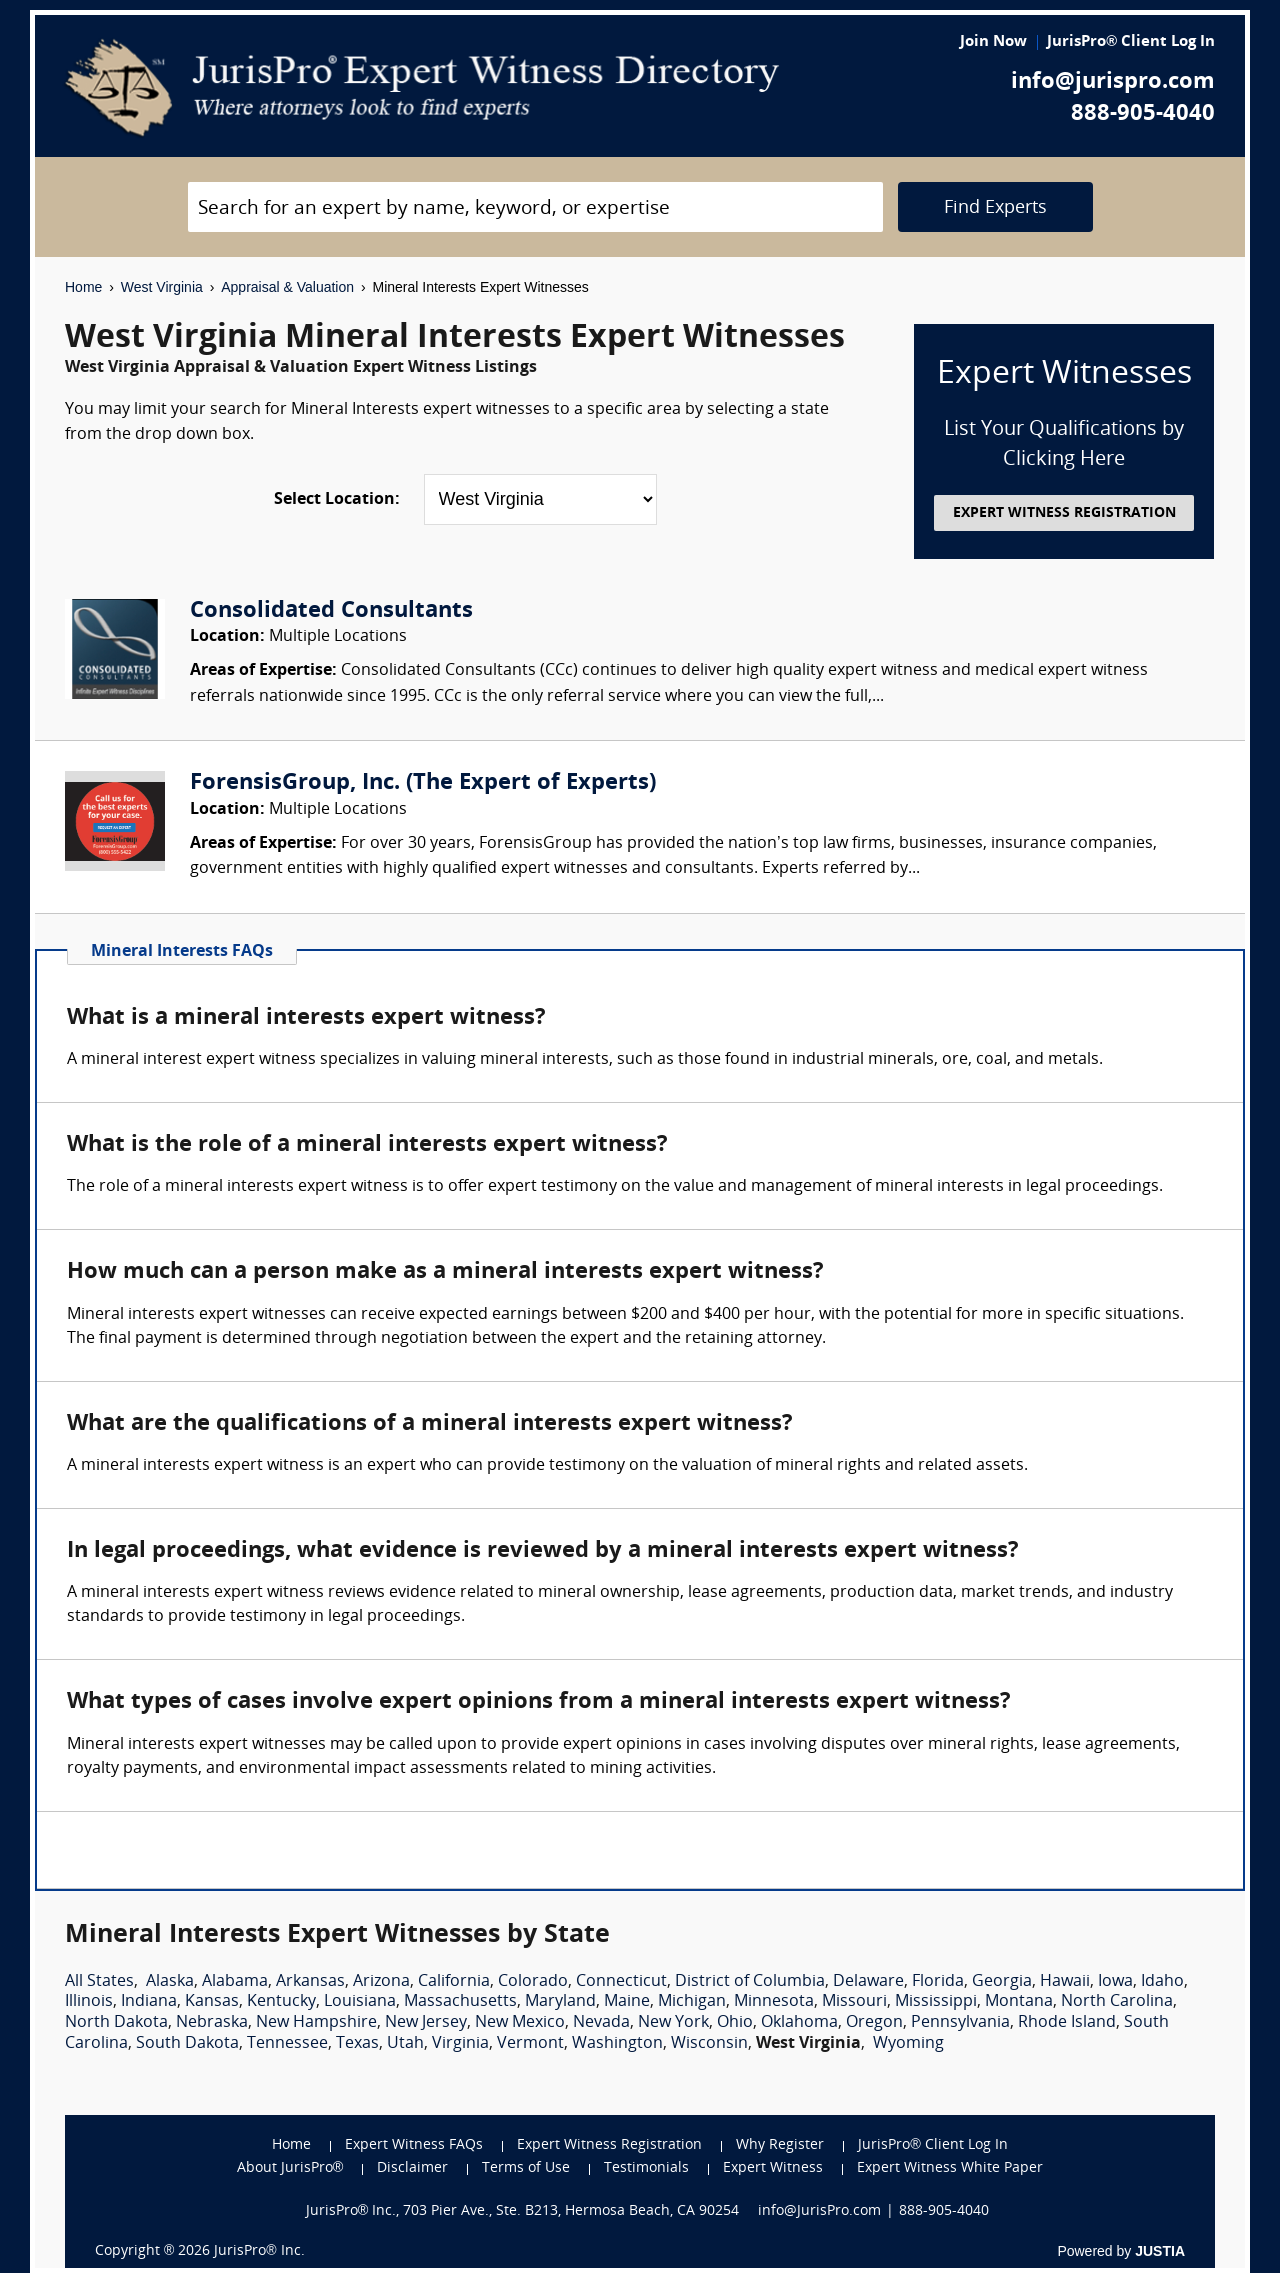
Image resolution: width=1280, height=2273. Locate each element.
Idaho (1162, 1982)
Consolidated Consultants (331, 611)
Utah (405, 2044)
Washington (617, 2044)
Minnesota (774, 2002)
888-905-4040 (1143, 114)
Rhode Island (1067, 2023)
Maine (627, 2002)
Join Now (993, 42)
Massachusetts (460, 2002)
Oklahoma (799, 2023)
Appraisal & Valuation (287, 287)
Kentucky (281, 2002)
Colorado (533, 1982)
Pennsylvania (960, 2023)
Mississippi (936, 2002)
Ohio (735, 2023)
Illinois (89, 2002)
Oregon (874, 2023)
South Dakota (187, 2044)
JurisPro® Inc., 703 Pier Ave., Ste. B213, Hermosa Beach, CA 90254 (523, 2211)
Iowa (1115, 1982)
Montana (1019, 2002)
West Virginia (162, 287)
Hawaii (1065, 1982)
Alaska (170, 1982)
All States (99, 1982)
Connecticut (621, 1982)
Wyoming (908, 2044)
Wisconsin (709, 2044)
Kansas (212, 2002)
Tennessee (287, 2044)
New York (673, 2023)
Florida (938, 1982)
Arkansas (310, 1982)
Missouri (854, 2002)
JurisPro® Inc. (259, 2251)
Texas (357, 2044)
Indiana (149, 2002)
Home (83, 287)
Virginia (460, 2044)
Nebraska (212, 2023)
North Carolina (1117, 2002)
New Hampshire (316, 2023)
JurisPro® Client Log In (1131, 42)
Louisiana (360, 2002)
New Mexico (520, 2023)
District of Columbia (750, 1982)
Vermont (530, 2044)
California (454, 1982)
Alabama (235, 1982)
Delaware (868, 1982)
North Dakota (116, 2023)
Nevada (601, 2023)
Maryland (560, 2002)
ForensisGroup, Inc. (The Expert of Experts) (423, 783)
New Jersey (426, 2023)
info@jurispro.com (1113, 82)
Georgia (1002, 1982)
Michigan (692, 2002)
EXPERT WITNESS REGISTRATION (1064, 513)
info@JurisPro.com (819, 2211)
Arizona (381, 1982)
